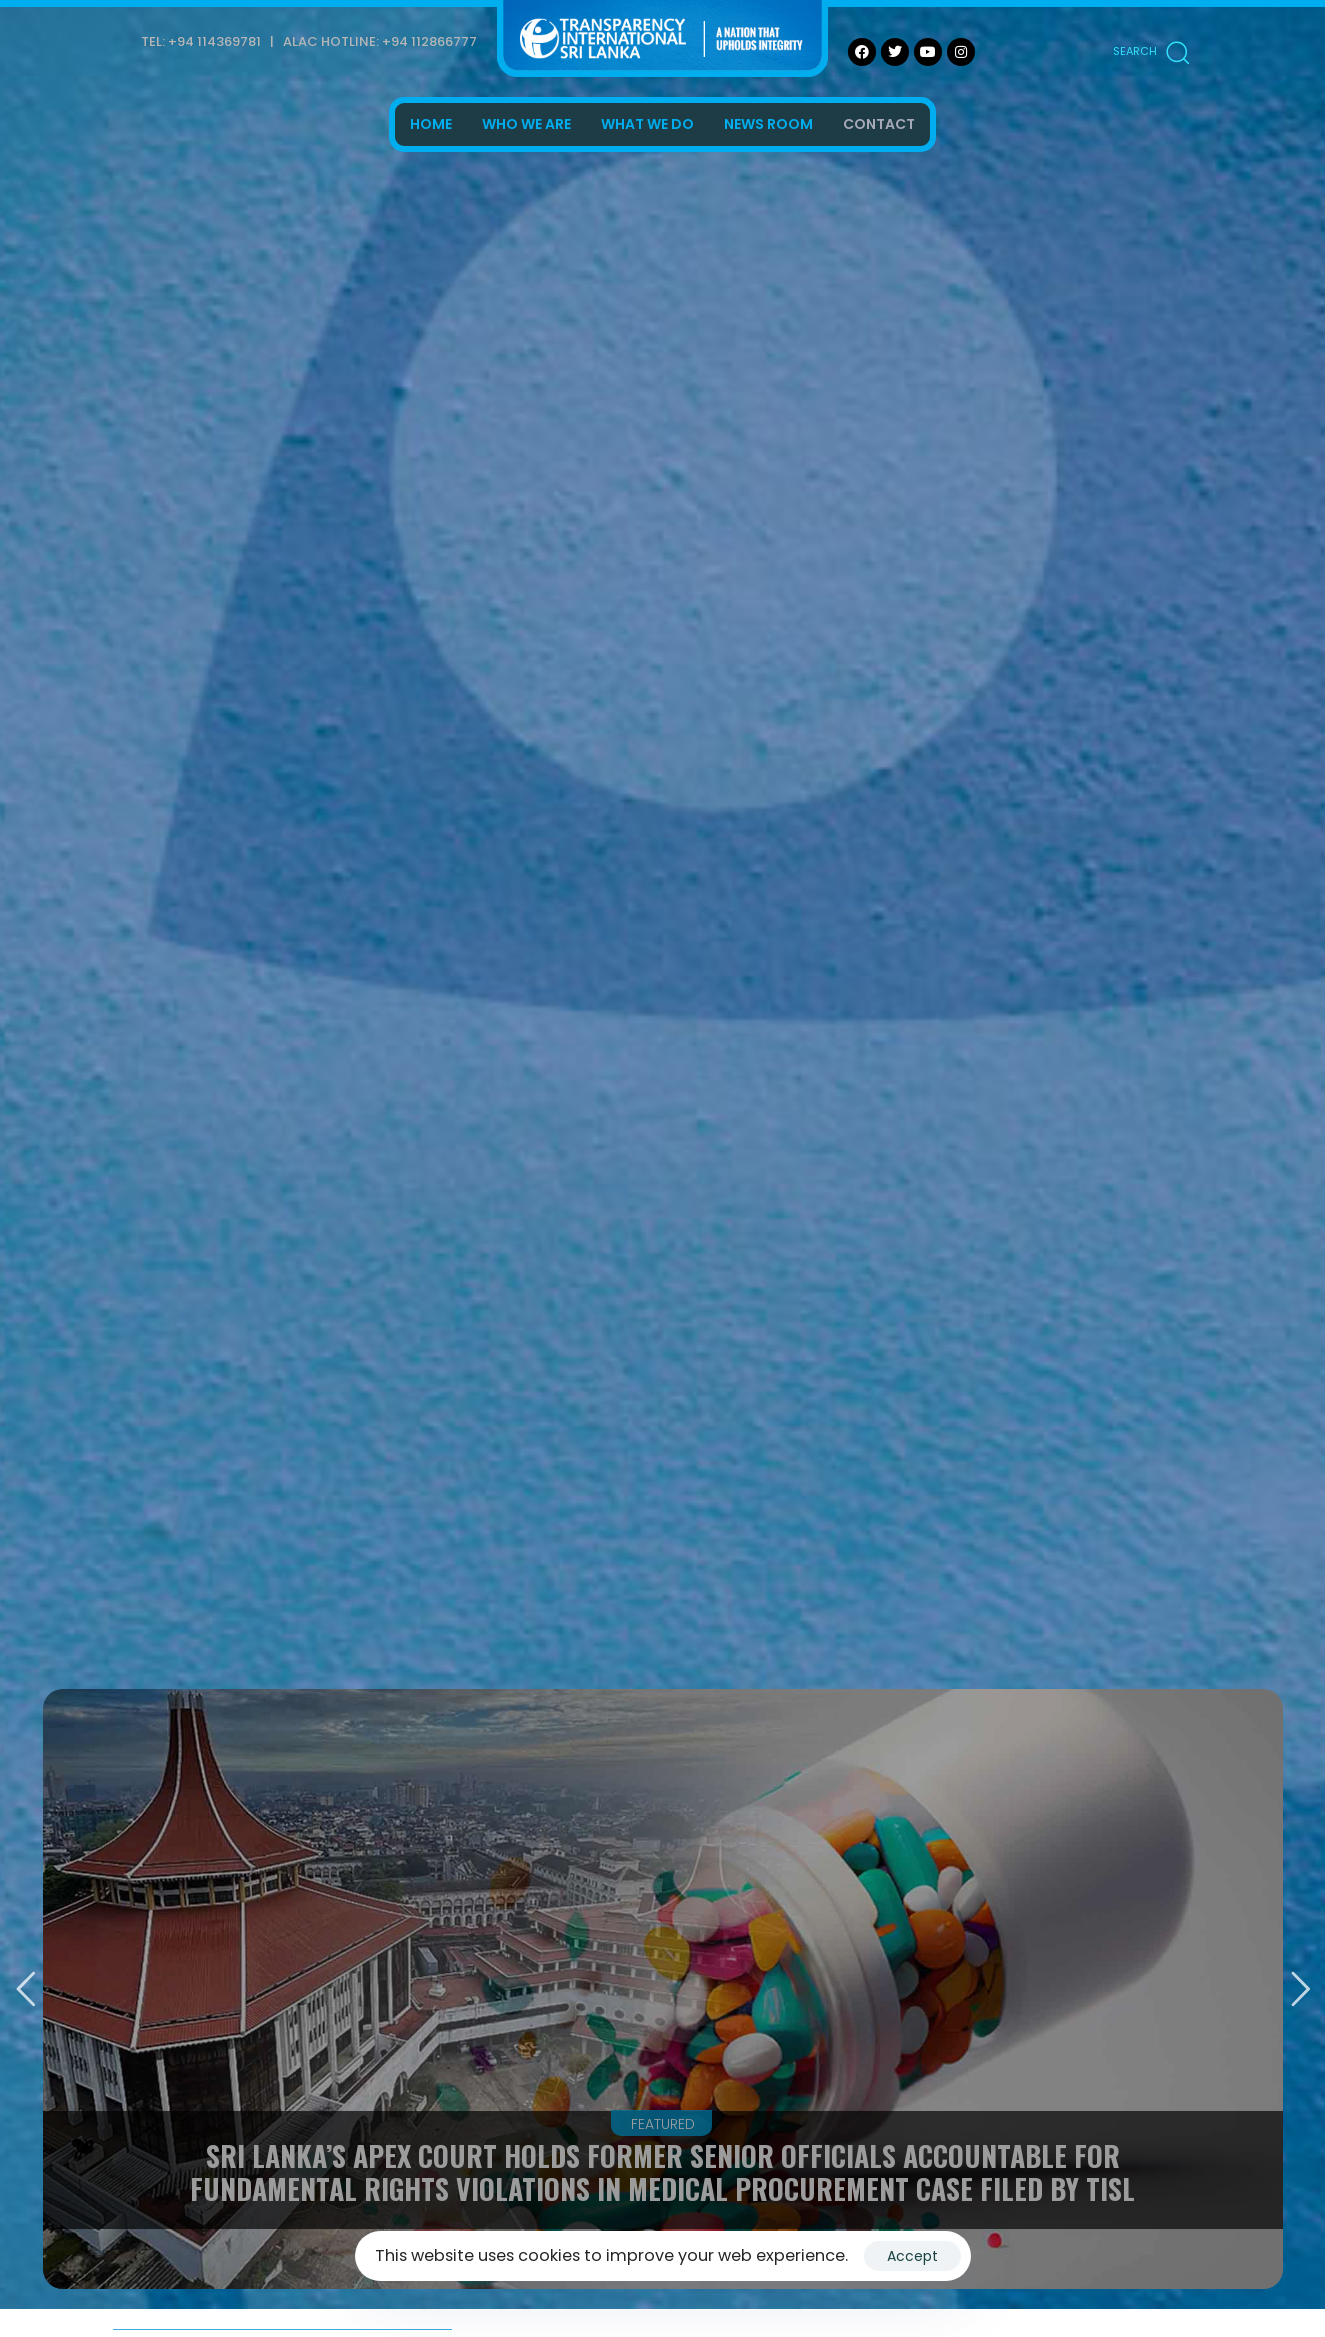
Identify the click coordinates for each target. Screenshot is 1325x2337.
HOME (431, 124)
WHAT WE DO (647, 124)
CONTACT (879, 124)
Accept (912, 2256)
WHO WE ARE (526, 124)
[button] (1151, 52)
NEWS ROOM (768, 124)
